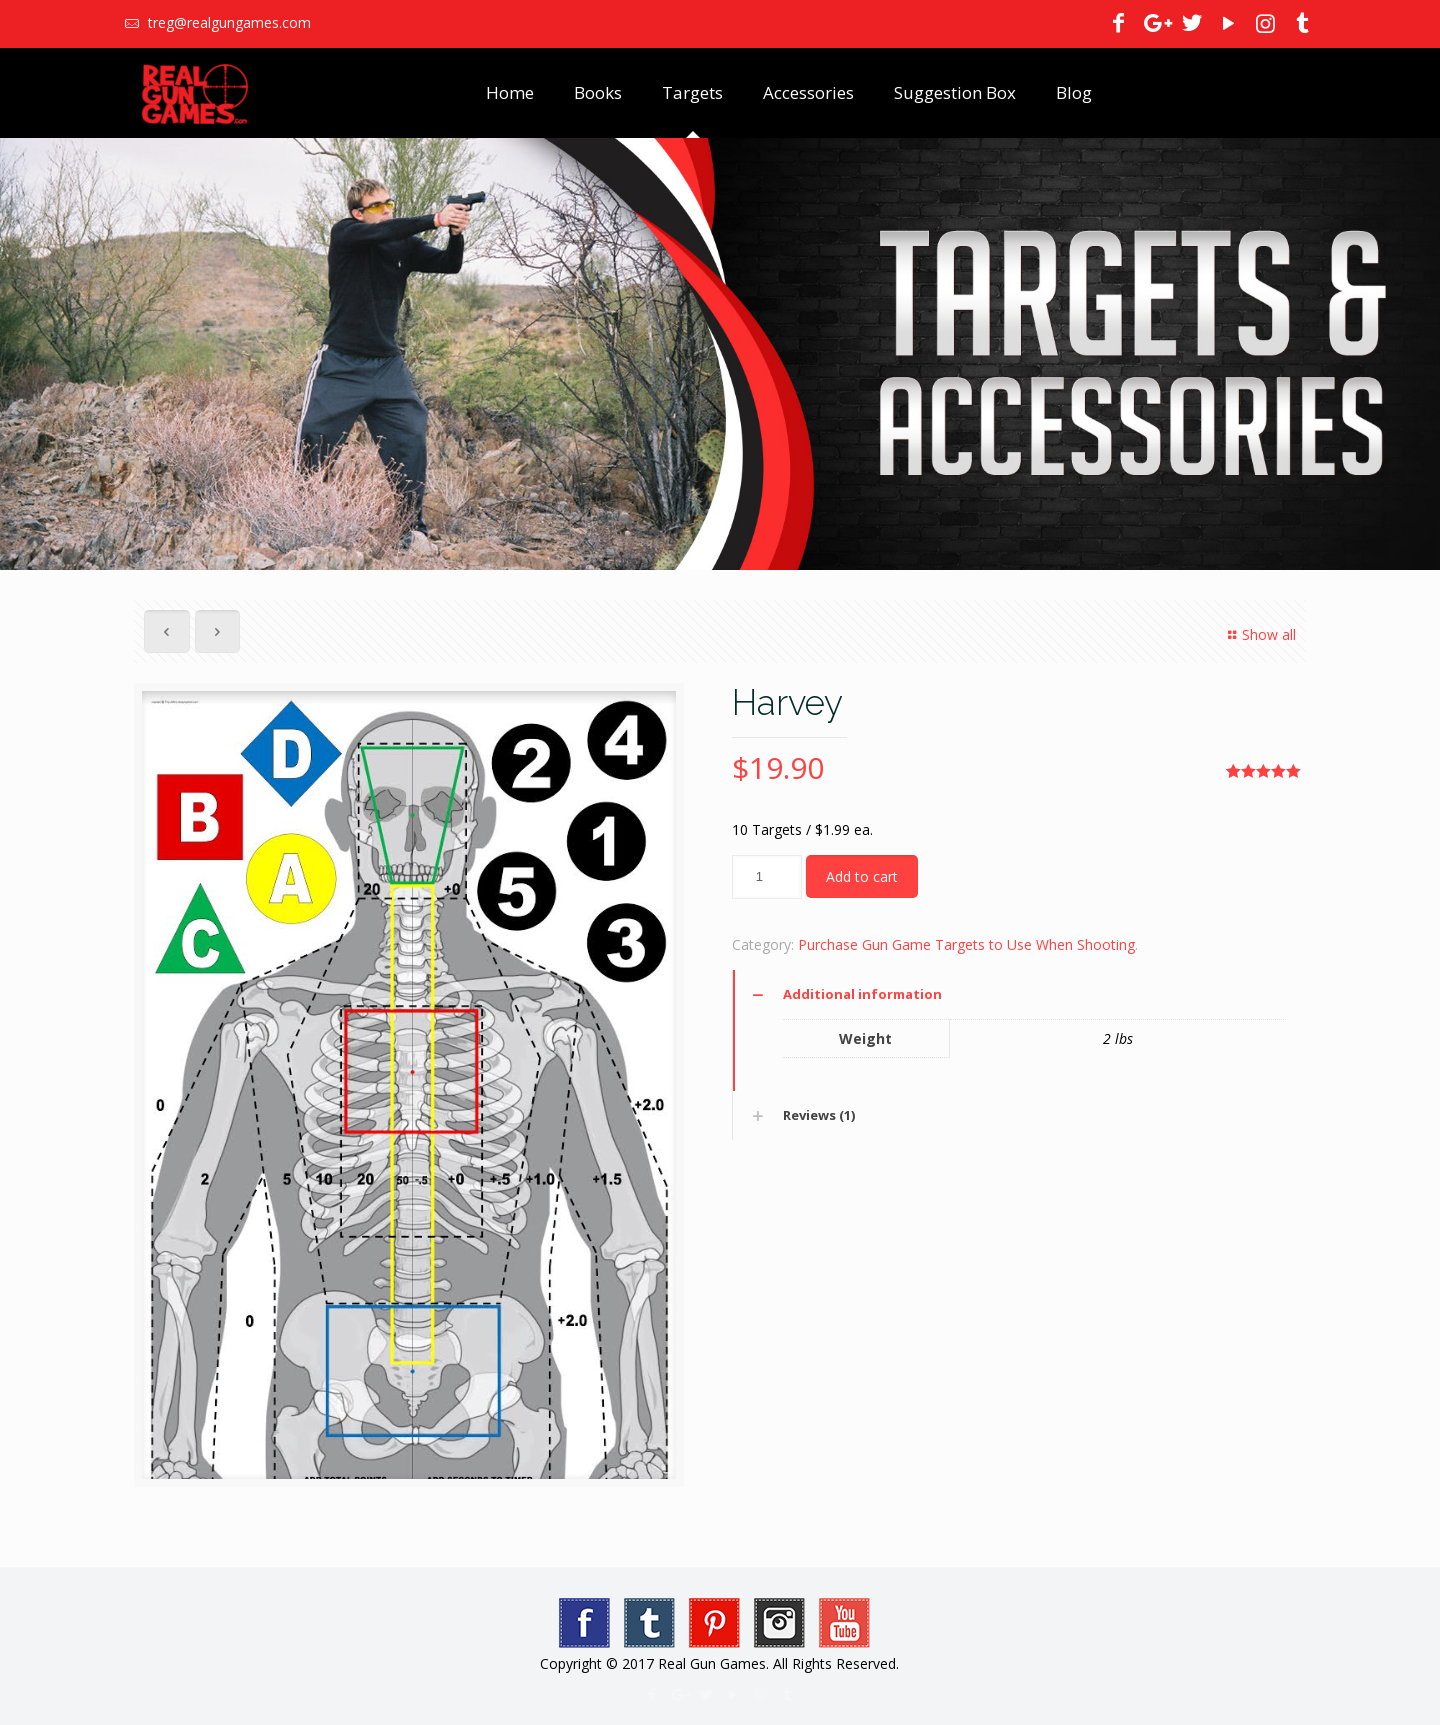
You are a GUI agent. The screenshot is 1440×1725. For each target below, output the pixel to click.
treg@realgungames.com (227, 22)
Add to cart (862, 876)
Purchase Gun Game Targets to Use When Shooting (966, 944)
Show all (1259, 634)
